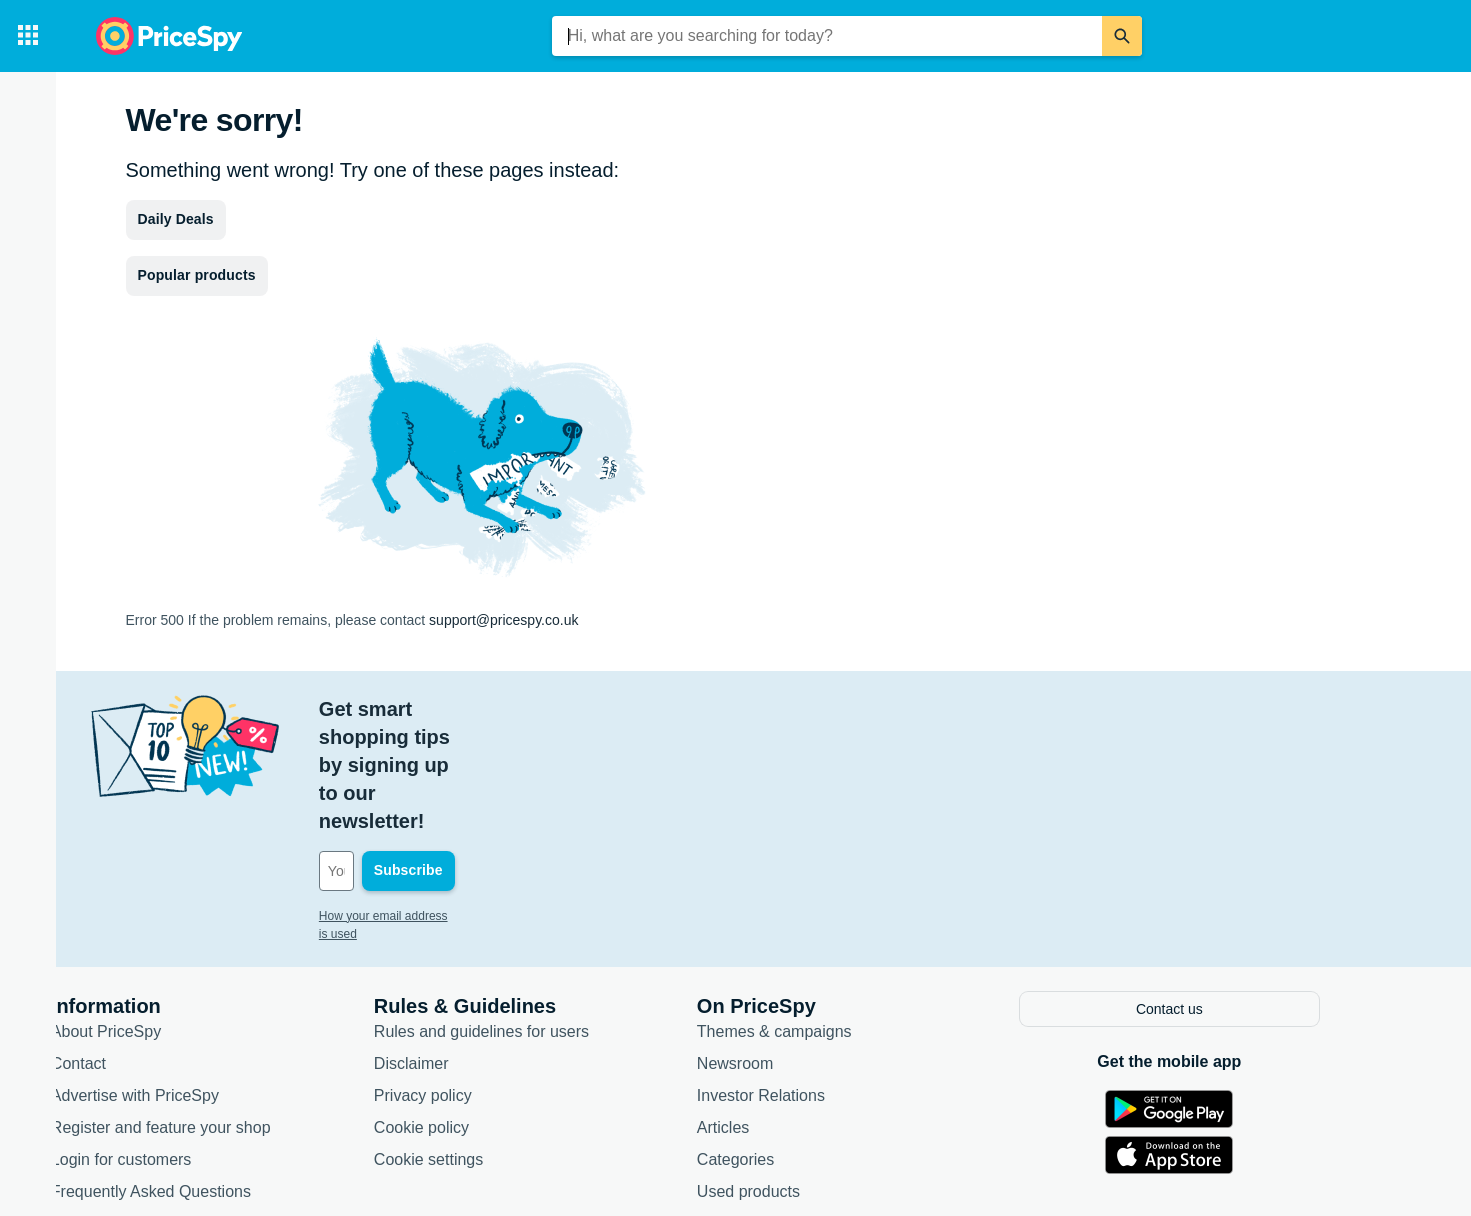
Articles (774, 1012)
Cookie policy (472, 1012)
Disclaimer (462, 948)
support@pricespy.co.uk (503, 620)
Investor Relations (812, 980)
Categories (786, 1044)
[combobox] (827, 36)
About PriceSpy (157, 916)
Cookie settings (479, 1044)
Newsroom (786, 948)
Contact (129, 948)
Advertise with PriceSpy (186, 980)
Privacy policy (474, 980)
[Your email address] (505, 759)
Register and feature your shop (212, 1012)
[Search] (1122, 36)
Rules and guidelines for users (532, 916)
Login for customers (172, 1044)
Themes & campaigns (825, 916)
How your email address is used (455, 804)
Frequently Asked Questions (202, 1076)
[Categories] (28, 36)
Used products (799, 1076)
